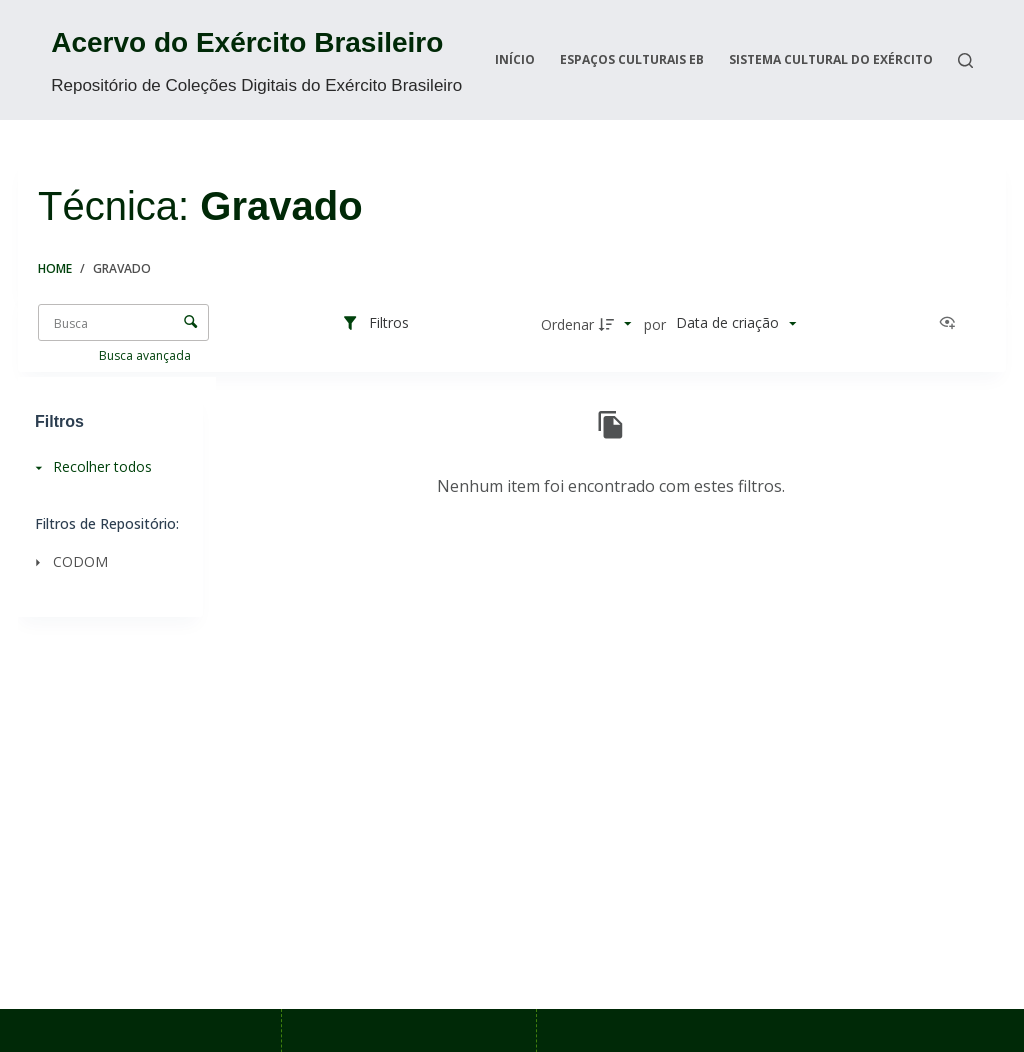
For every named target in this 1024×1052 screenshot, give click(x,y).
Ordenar (567, 324)
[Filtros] (375, 324)
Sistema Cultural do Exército (831, 59)
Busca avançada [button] (146, 355)
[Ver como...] (952, 324)
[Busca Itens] (123, 322)
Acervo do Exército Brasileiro (247, 42)
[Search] (965, 60)
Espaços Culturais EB (632, 59)
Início (515, 59)
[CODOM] (105, 561)
